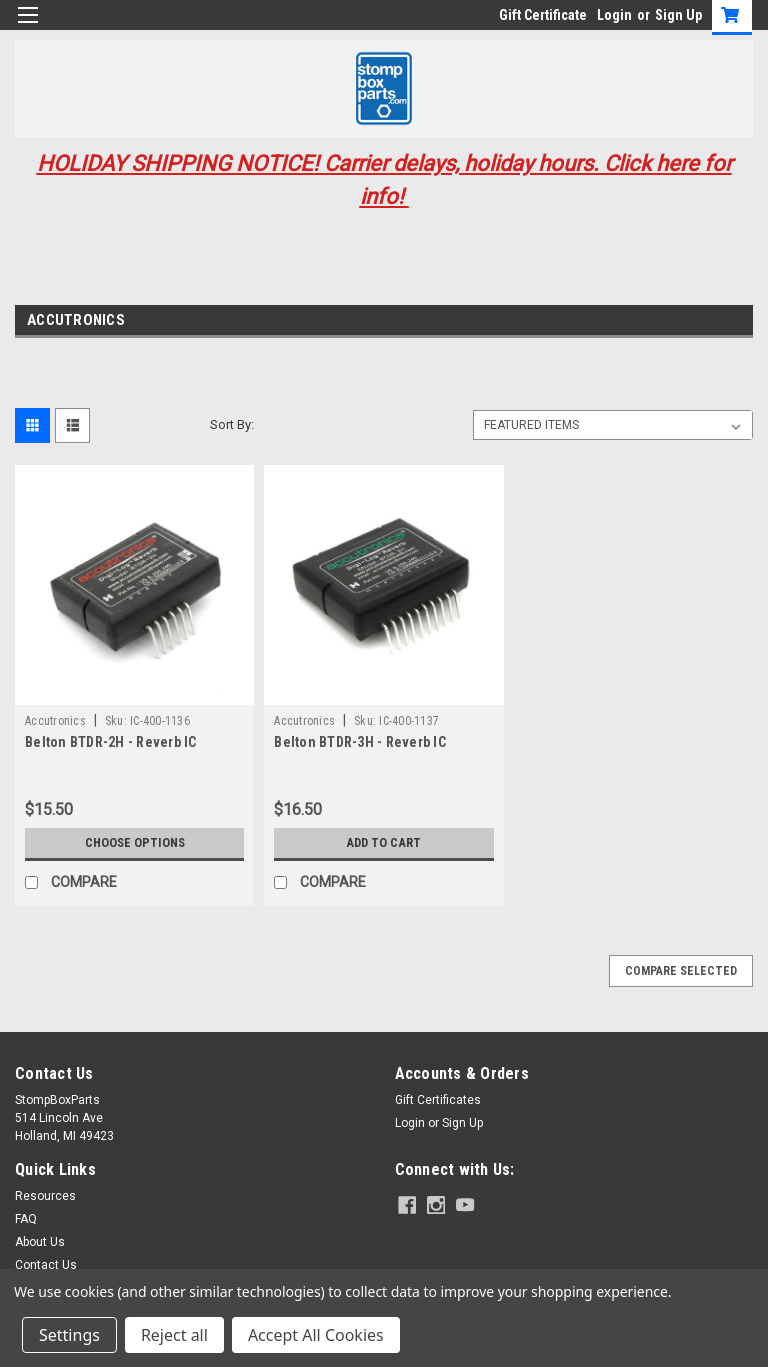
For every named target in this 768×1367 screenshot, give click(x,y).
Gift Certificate (543, 15)
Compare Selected (681, 971)
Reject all (174, 1335)
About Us (40, 1242)
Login (614, 15)
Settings (69, 1335)
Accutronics (55, 721)
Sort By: (232, 424)
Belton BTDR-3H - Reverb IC (360, 742)
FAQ (26, 1219)
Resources (45, 1196)
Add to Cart (383, 843)
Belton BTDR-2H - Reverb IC (111, 742)
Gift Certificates (438, 1100)
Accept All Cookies (316, 1335)
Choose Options (135, 843)
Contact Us (46, 1265)
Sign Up (678, 15)
